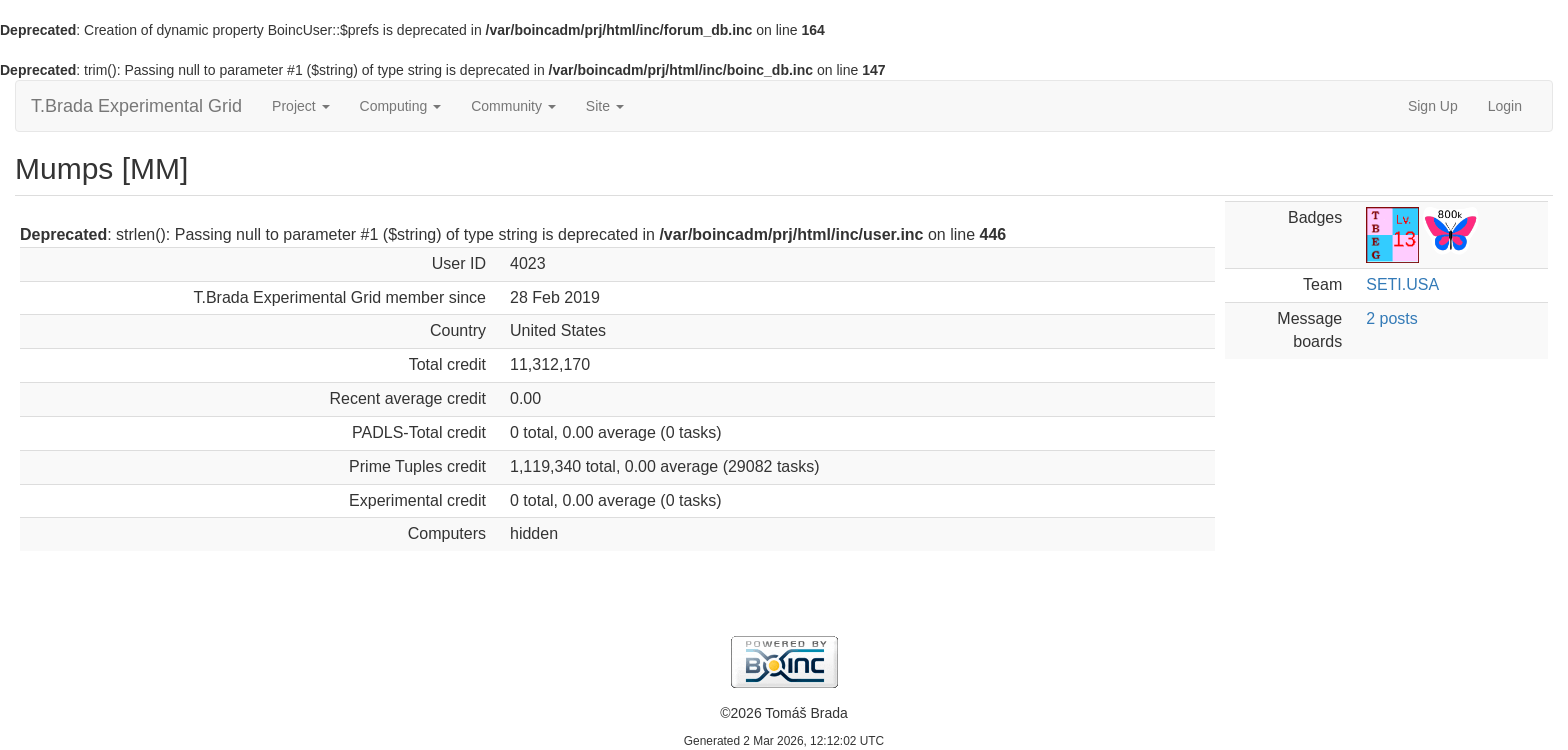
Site (605, 106)
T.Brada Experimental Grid (136, 106)
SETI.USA (1402, 284)
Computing (401, 106)
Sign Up (1433, 106)
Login (1505, 106)
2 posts (1392, 318)
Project (300, 106)
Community (513, 106)
